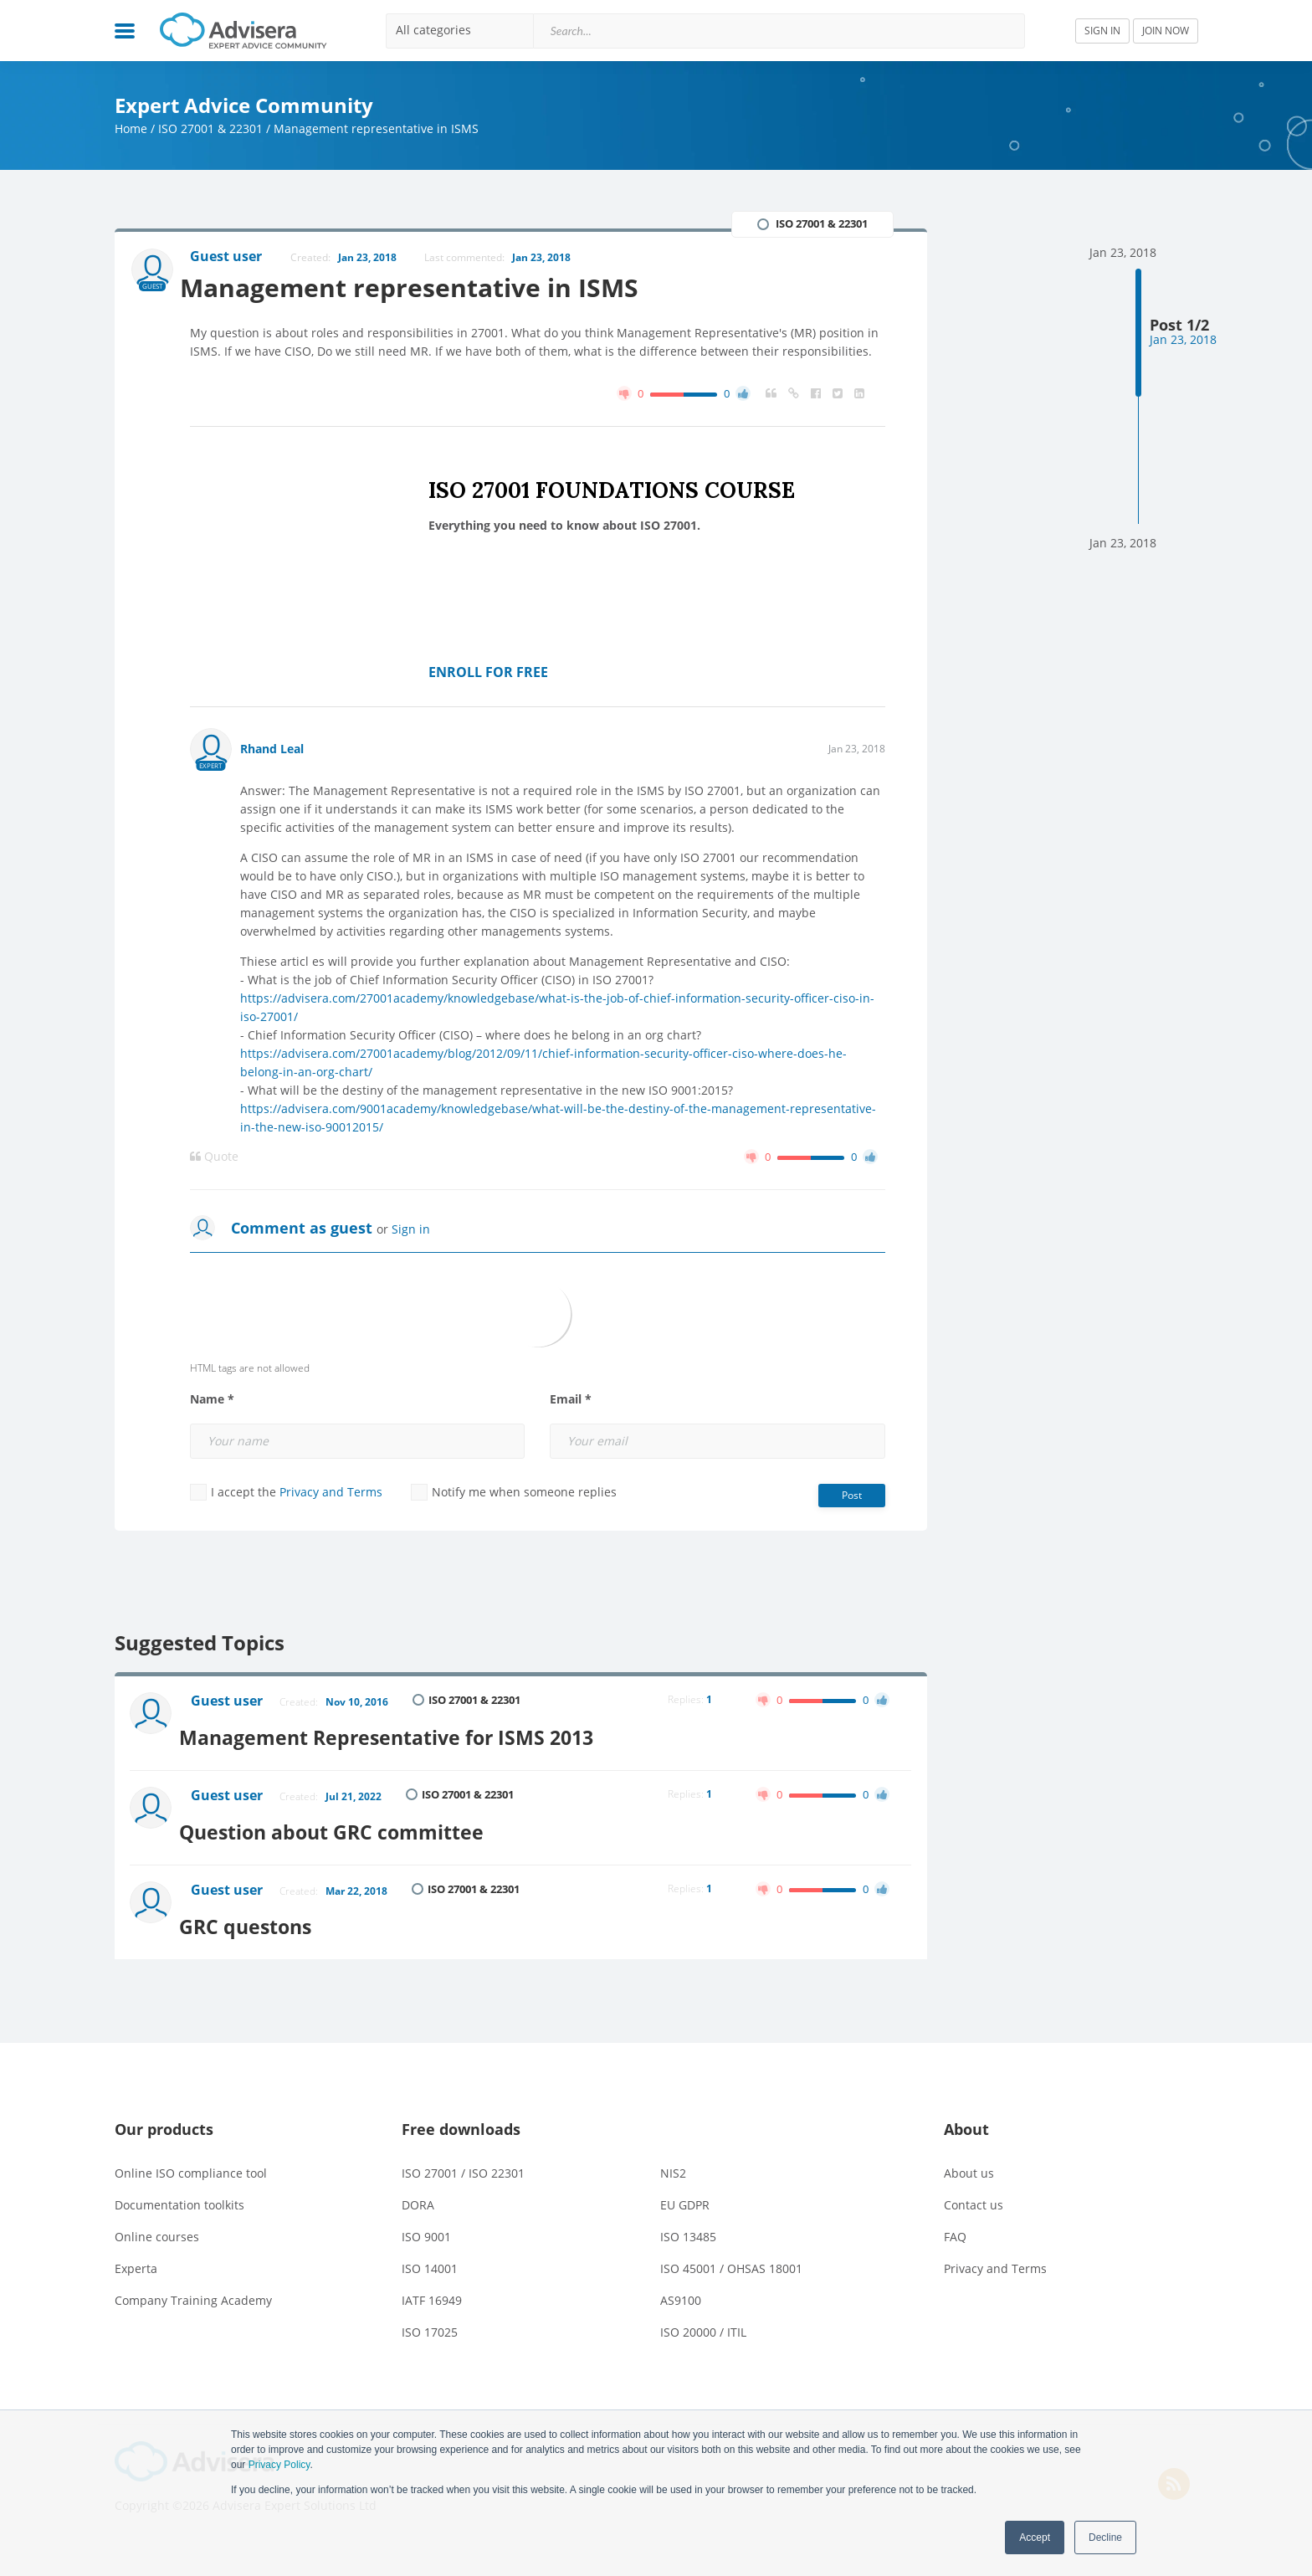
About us (969, 2155)
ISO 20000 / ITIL (703, 2314)
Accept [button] (1034, 2537)
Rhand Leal (272, 750)
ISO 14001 (430, 2251)
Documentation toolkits (179, 2187)
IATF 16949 (432, 2283)
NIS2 (673, 2155)
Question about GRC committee (351, 1821)
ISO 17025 (430, 2314)
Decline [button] (1105, 2537)
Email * (571, 1401)
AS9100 (680, 2283)
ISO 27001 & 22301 (210, 128)
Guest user (230, 1704)
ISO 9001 (426, 2219)
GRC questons (262, 1908)
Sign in (411, 1231)
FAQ (955, 2219)
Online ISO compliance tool (191, 2155)
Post (852, 1497)
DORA (418, 2187)
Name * (212, 1401)
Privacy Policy (279, 2465)
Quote (214, 1158)
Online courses (157, 2219)
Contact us (973, 2187)
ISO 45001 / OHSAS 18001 (731, 2251)
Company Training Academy (193, 2283)
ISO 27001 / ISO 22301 (463, 2155)
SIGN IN (1102, 30)
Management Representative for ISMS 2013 (409, 1733)
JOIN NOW (1165, 30)
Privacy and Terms (330, 1493)
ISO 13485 (688, 2219)
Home (131, 128)
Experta (136, 2251)
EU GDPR (685, 2187)
